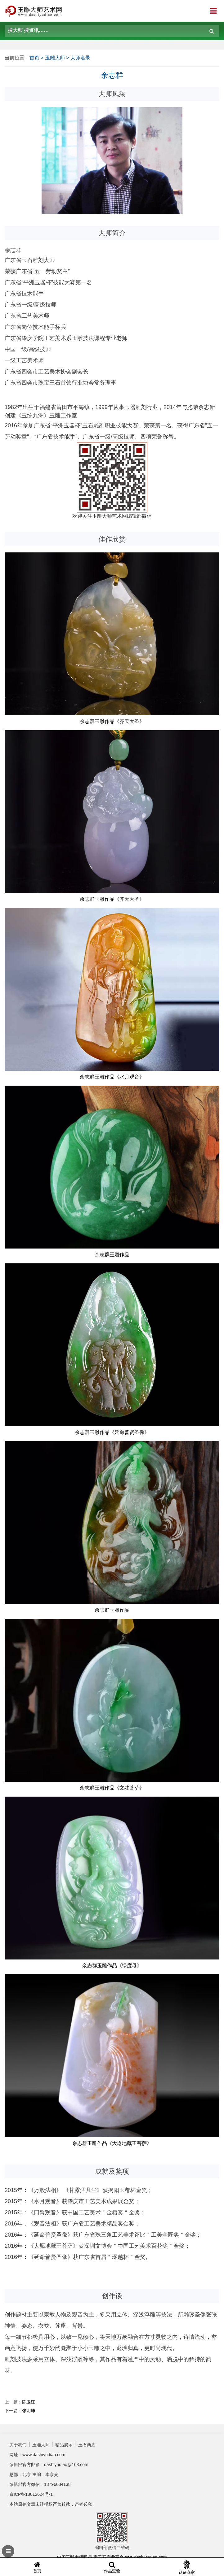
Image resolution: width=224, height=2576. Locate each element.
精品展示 (64, 2444)
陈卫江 (28, 2401)
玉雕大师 (55, 57)
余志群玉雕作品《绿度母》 (112, 1965)
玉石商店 (87, 2444)
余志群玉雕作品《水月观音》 (112, 1076)
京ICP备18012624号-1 (31, 2494)
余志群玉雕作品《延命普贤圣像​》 (112, 1432)
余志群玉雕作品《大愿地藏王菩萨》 (112, 2143)
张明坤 (28, 2410)
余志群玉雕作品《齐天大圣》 (112, 721)
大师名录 (80, 57)
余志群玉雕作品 (112, 1254)
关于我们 (18, 2444)
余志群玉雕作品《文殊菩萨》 (112, 1787)
